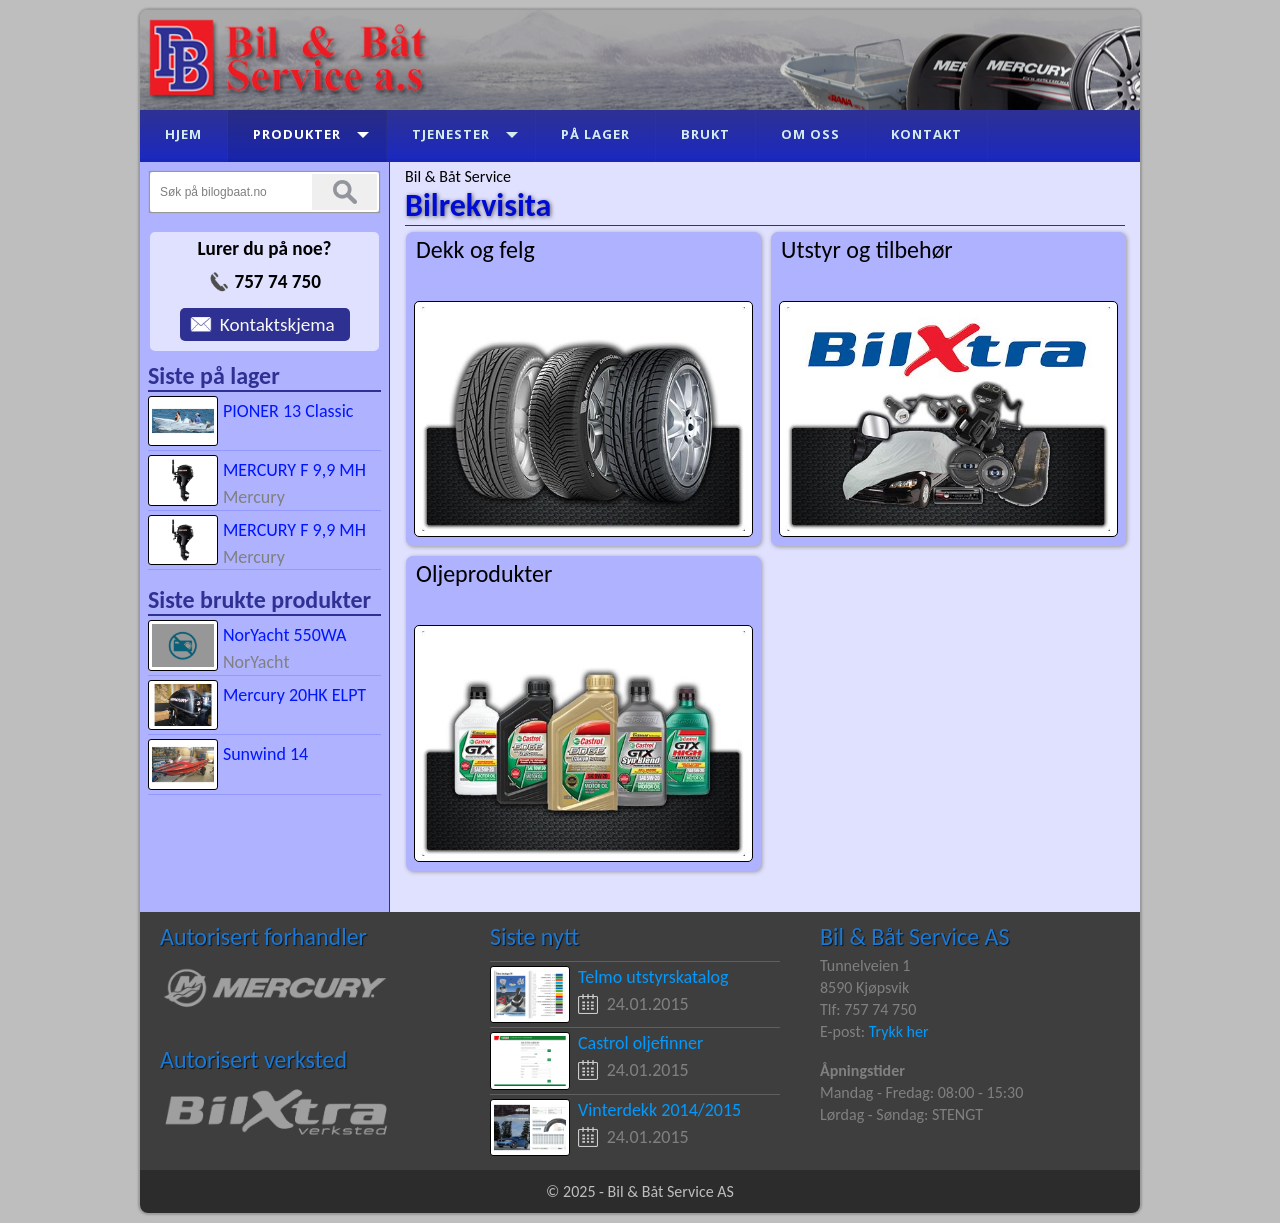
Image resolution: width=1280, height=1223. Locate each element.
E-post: (844, 1031)
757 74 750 (277, 281)
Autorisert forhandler (263, 936)
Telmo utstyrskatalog (653, 977)
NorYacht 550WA (285, 635)
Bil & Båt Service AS (914, 936)
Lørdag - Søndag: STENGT (901, 1114)
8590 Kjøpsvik (864, 987)
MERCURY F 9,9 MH (294, 470)
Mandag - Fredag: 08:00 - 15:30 (921, 1092)
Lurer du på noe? (264, 248)
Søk (344, 192)
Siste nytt (534, 936)
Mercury (254, 497)
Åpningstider (862, 1070)
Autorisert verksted (253, 1059)
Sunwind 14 (265, 754)
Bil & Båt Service (458, 176)
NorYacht (256, 662)
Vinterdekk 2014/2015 (659, 1110)
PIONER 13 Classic (288, 411)
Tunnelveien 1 (865, 965)
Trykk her (899, 1031)
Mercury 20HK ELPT (294, 695)
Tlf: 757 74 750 (868, 1009)
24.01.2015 (648, 1004)
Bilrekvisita (478, 205)
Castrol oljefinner (640, 1043)
